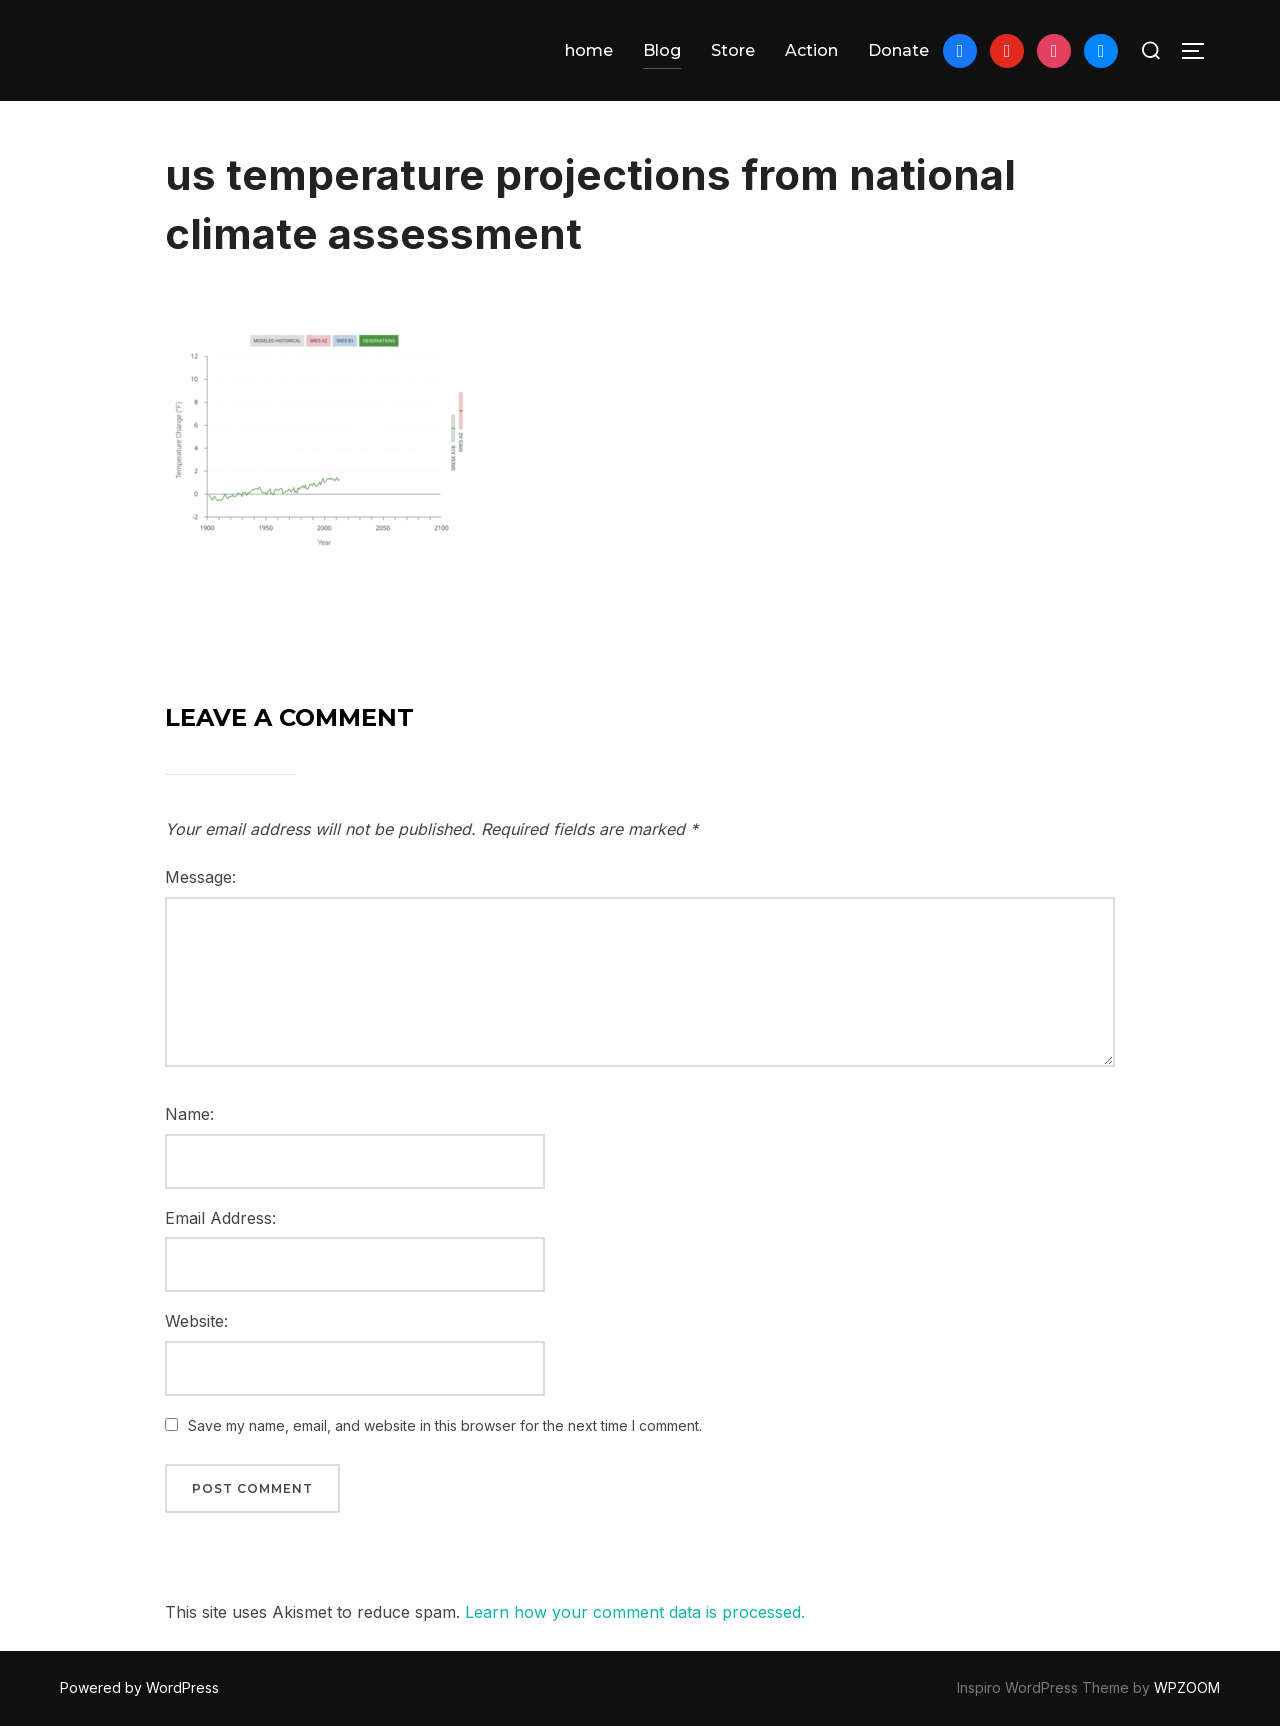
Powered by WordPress (139, 1687)
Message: (200, 877)
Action (811, 50)
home (589, 50)
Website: (196, 1321)
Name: (189, 1114)
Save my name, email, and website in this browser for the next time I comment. (445, 1425)
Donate (898, 50)
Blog (662, 50)
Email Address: (220, 1218)
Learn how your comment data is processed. (635, 1612)
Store (733, 50)
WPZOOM (1187, 1687)
